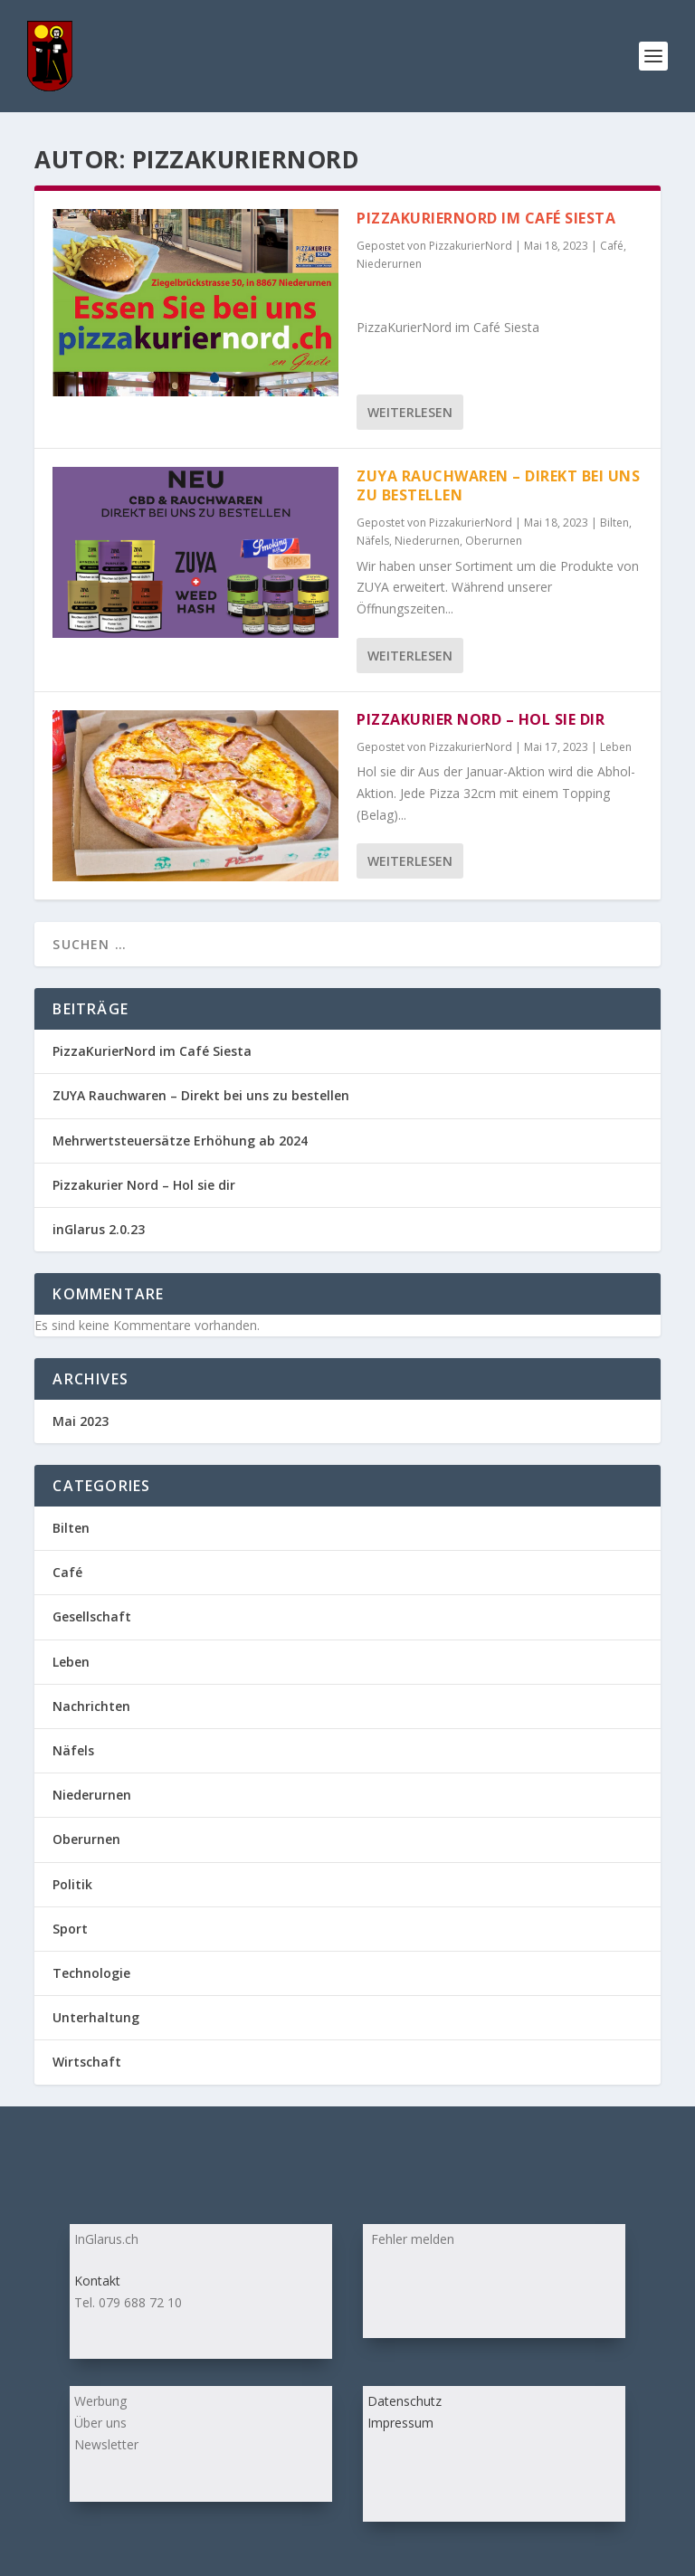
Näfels (373, 540)
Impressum (400, 2422)
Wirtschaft (86, 2061)
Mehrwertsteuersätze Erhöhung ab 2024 (180, 1140)
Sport (70, 1928)
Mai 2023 (80, 1421)
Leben (616, 747)
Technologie (91, 1973)
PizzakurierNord (470, 245)
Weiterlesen (409, 412)
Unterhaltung (95, 2017)
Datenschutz (404, 2401)
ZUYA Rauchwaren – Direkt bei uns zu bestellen (498, 485)
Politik (72, 1884)
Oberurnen (493, 540)
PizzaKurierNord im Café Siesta (486, 218)
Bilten (614, 522)
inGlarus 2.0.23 (98, 1229)
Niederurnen (389, 263)
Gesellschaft (91, 1616)
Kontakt (97, 2280)
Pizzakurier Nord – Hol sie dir (481, 719)
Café (612, 245)
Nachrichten (91, 1706)
